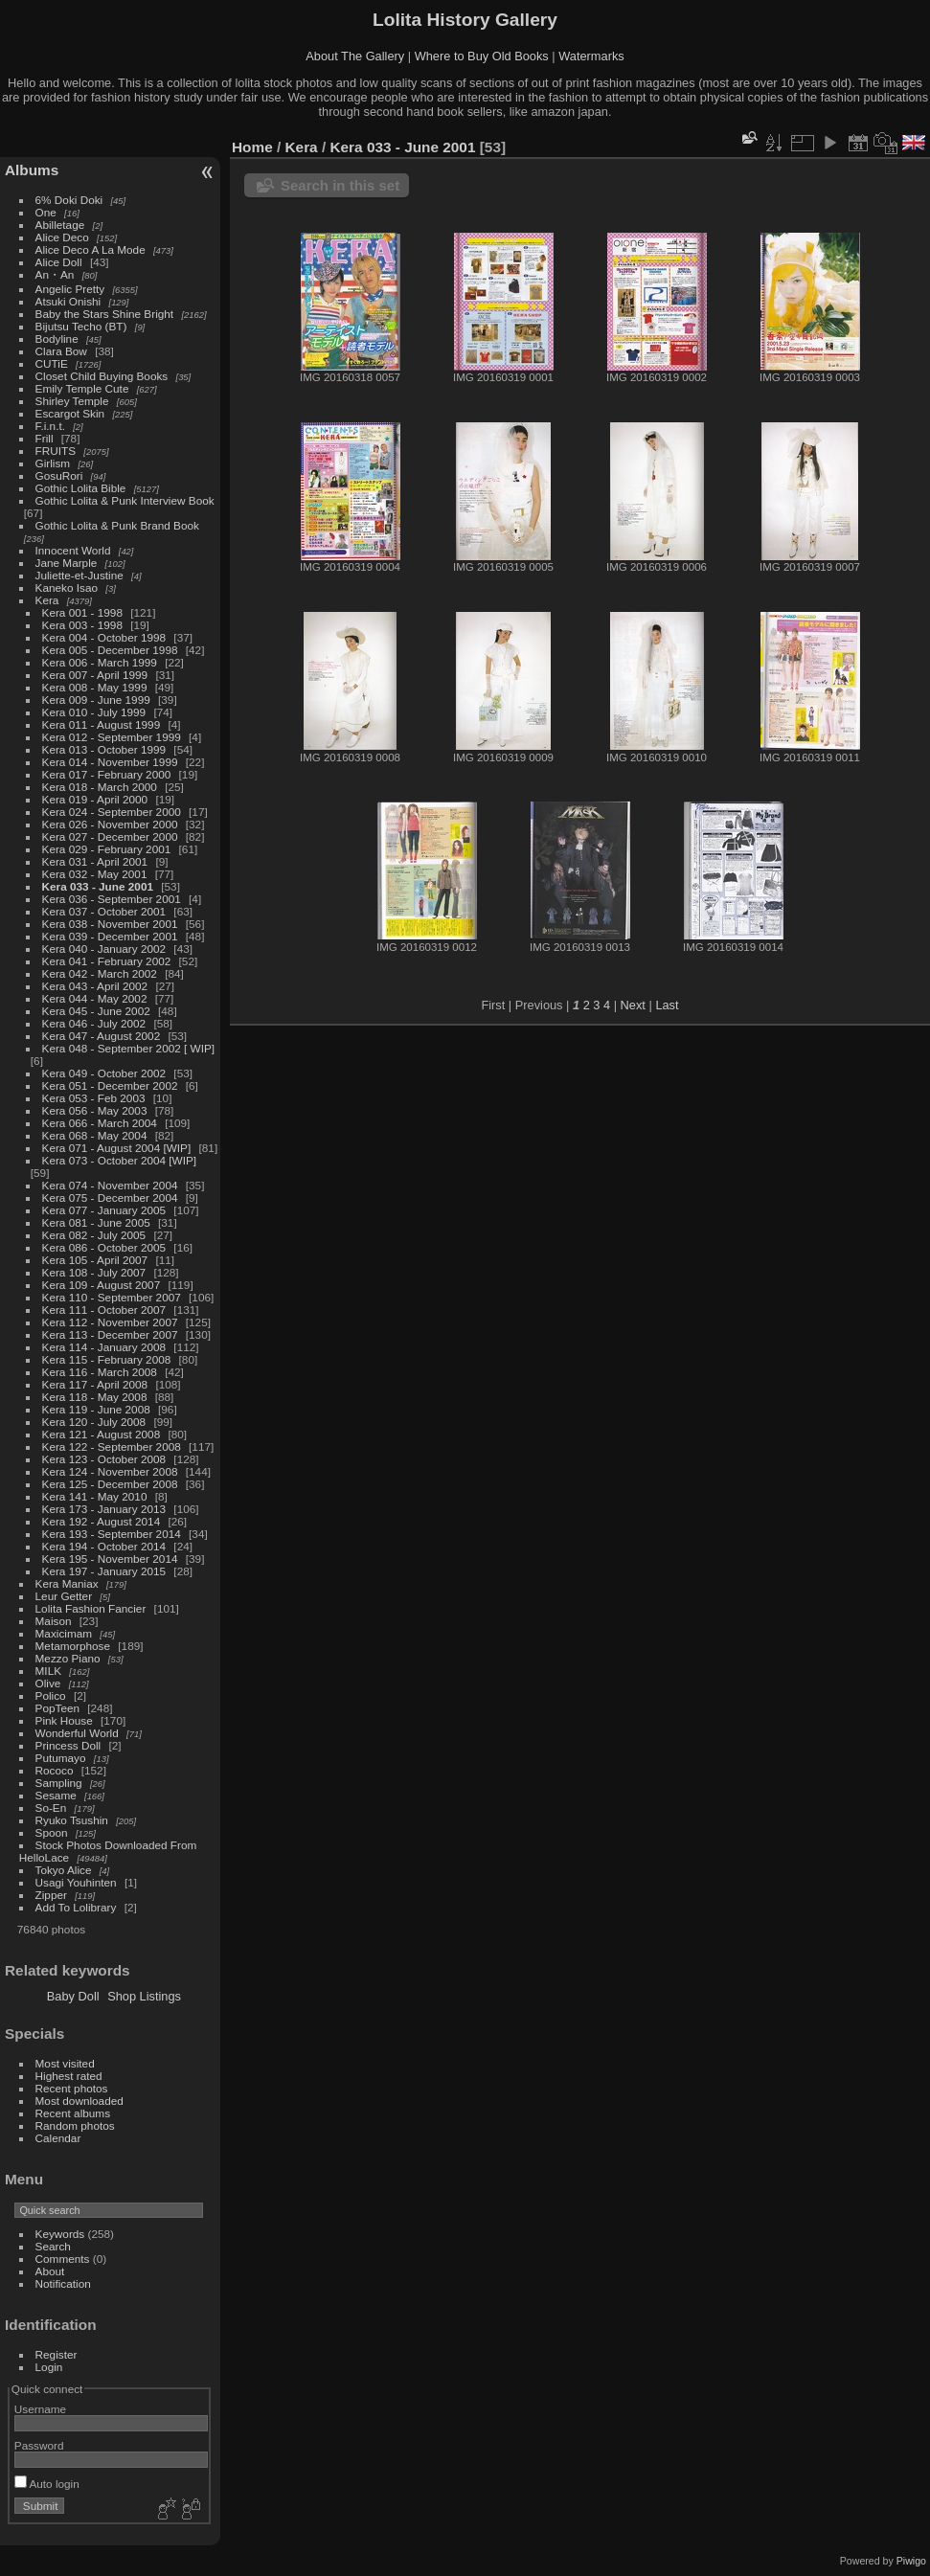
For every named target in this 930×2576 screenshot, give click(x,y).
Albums (31, 170)
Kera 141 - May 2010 (94, 1496)
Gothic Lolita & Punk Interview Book (125, 500)
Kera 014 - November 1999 (110, 762)
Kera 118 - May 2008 (94, 1396)
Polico (50, 1695)
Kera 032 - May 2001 (94, 874)
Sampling (58, 1782)
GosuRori (59, 475)
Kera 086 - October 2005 (104, 1247)
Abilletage (60, 224)
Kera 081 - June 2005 (96, 1222)
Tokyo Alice (63, 1870)
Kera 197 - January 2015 (104, 1571)
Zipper (51, 1894)
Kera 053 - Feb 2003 (94, 1098)
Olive (48, 1683)
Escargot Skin (70, 413)
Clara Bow (61, 351)
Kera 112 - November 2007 (110, 1322)
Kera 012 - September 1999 (111, 737)
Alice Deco (62, 237)
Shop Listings (144, 1996)
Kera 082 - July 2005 (94, 1235)
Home (252, 147)
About (50, 2271)
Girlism (53, 463)
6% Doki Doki (69, 199)
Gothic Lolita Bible (80, 488)
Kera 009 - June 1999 (96, 699)
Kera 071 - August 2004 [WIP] (117, 1147)
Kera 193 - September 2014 (111, 1533)
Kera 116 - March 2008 (99, 1372)
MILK (48, 1670)
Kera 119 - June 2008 (96, 1409)
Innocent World (73, 550)
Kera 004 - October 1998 (104, 637)
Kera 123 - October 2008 (104, 1459)
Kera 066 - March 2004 (99, 1123)
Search (53, 2246)
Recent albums (72, 2113)
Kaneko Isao (66, 587)
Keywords (60, 2233)
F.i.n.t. (50, 425)
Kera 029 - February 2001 (106, 849)
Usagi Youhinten (76, 1882)
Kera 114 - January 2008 (104, 1347)
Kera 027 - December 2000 (110, 836)
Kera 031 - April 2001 (95, 861)
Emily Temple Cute (82, 388)
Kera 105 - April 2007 (95, 1260)
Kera (47, 600)
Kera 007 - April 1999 (95, 674)
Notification (63, 2283)
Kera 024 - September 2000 (111, 811)
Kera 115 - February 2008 (106, 1359)
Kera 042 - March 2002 (99, 973)
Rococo (54, 1770)
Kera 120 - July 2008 (94, 1421)
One (46, 212)
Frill (44, 438)
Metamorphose (72, 1645)
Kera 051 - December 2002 (110, 1085)
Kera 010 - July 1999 (94, 712)
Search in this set (340, 185)
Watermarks (591, 56)
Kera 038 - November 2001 (110, 923)
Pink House (64, 1720)
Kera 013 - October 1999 (104, 749)
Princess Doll (68, 1745)
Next (633, 1005)
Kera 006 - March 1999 (99, 662)
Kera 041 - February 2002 (106, 961)
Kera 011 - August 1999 (101, 724)
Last (666, 1005)
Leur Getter (64, 1596)
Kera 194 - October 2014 (104, 1546)
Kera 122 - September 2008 (111, 1446)
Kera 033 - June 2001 (97, 886)
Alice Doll (58, 262)
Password (39, 2445)
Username (40, 2409)
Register (56, 2354)
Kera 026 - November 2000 (110, 824)
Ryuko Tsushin (71, 1820)
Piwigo (911, 2560)
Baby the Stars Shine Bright (104, 313)
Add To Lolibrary (76, 1907)
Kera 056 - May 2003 (94, 1110)
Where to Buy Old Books (482, 56)
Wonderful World (77, 1733)
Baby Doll (73, 1996)
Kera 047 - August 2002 (101, 1035)
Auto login (46, 2483)
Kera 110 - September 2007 (111, 1297)
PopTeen (57, 1708)
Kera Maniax (67, 1583)
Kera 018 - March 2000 (99, 786)
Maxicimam (63, 1633)
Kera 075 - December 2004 (110, 1197)
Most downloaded (79, 2100)
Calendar (58, 2138)
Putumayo (60, 1757)
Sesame (56, 1795)
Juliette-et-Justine (79, 575)
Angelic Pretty (70, 288)
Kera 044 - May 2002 (94, 998)
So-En (51, 1807)
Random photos (75, 2125)
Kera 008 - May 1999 (94, 687)
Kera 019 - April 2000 (95, 799)
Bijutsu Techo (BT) (81, 326)
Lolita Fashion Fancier (91, 1608)
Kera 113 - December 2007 (110, 1334)
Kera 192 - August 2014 (101, 1521)
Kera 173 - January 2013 (104, 1509)
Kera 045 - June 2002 (96, 1011)
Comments (62, 2258)
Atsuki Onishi (68, 301)
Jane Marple (66, 562)
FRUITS (55, 450)
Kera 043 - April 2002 (95, 986)
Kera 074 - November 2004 (110, 1185)
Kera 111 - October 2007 (104, 1309)
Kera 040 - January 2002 (104, 948)
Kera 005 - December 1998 (110, 650)
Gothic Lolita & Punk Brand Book (117, 525)
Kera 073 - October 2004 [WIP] (119, 1160)
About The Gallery (355, 56)
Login (49, 2367)
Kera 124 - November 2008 (110, 1471)
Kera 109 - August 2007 (101, 1284)
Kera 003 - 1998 (82, 625)
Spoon (51, 1832)
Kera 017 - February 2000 (106, 774)
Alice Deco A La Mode (90, 249)
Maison (53, 1621)
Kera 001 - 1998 (82, 612)
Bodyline (57, 338)
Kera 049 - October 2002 (104, 1073)
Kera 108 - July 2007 (94, 1272)
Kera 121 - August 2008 (101, 1434)
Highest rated (68, 2075)
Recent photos (71, 2088)
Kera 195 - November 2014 (110, 1558)
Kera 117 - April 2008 (95, 1384)
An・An (55, 274)
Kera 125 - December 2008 (110, 1484)
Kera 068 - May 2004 (94, 1135)
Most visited (65, 2063)
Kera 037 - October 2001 (104, 911)
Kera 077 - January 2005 (104, 1210)
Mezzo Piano (68, 1658)
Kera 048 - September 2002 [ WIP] (128, 1048)
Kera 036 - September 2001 (111, 899)
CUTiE (51, 363)
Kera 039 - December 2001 (110, 936)
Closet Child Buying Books (102, 376)
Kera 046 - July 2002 (94, 1023)
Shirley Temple (72, 401)
